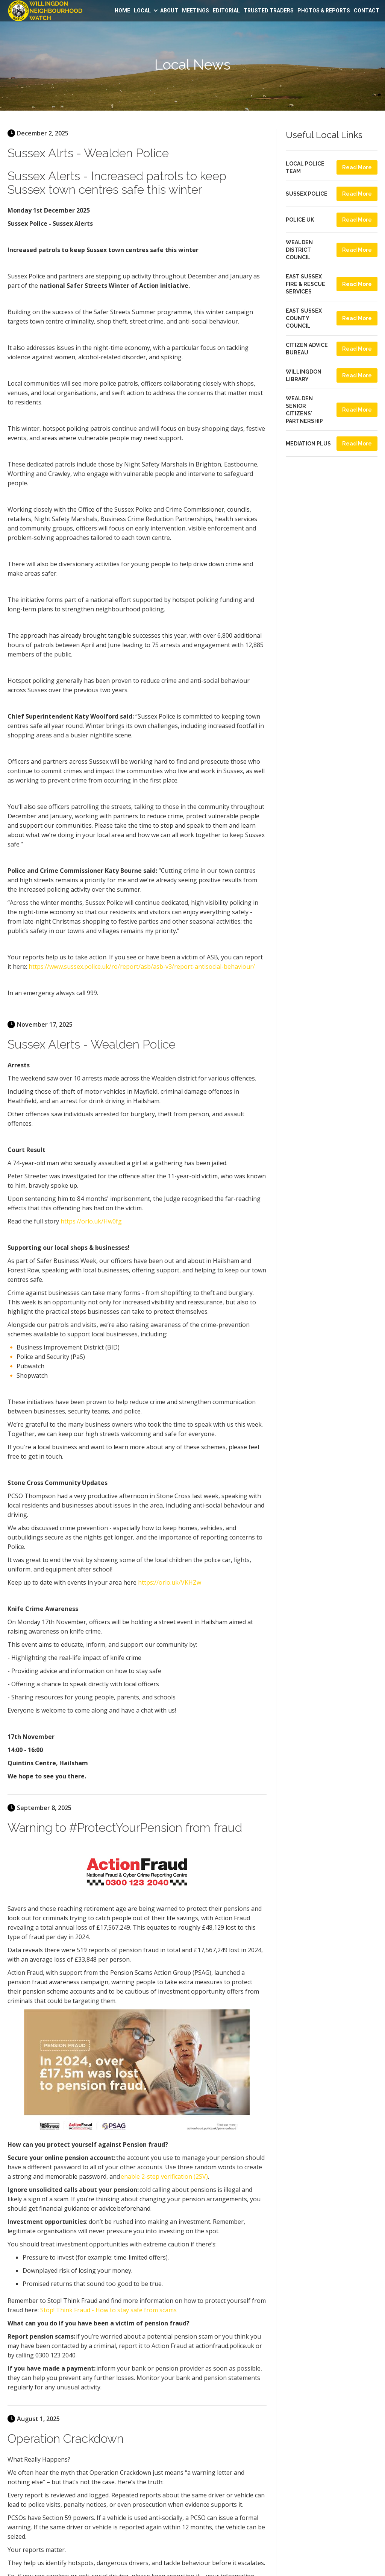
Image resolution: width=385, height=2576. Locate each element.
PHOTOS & (323, 11)
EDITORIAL (226, 11)
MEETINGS (195, 11)
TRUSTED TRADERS (269, 11)
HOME (122, 11)
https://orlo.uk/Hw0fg (91, 1221)
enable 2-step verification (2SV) (164, 2176)
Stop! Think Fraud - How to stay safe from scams (108, 2310)
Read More (357, 167)
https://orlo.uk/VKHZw (169, 1582)
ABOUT (169, 11)
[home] (45, 10)
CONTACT (366, 11)
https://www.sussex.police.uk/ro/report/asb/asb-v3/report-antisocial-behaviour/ (142, 966)
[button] (145, 10)
